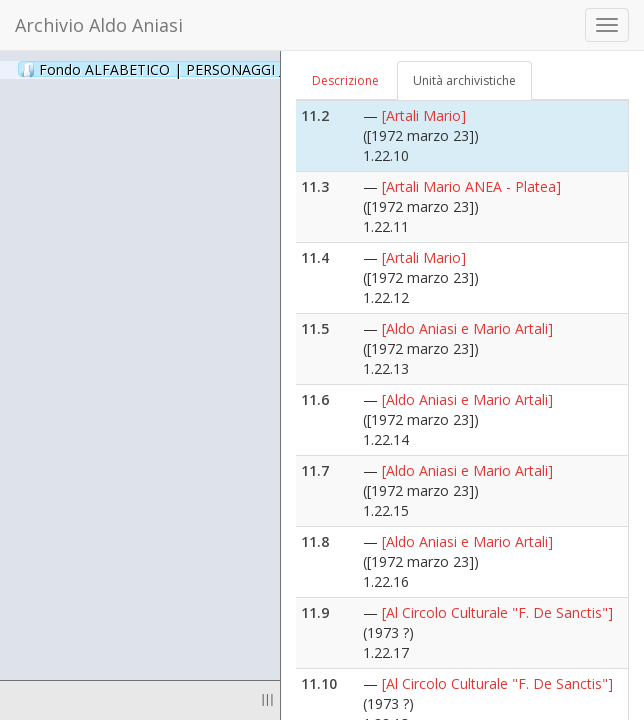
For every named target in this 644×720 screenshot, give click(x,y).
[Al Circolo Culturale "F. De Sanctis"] (497, 612)
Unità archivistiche (464, 80)
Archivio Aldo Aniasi (99, 25)
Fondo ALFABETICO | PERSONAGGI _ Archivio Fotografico (242, 69)
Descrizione (345, 80)
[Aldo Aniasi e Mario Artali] (467, 328)
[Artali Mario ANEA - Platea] (471, 186)
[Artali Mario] (424, 115)
